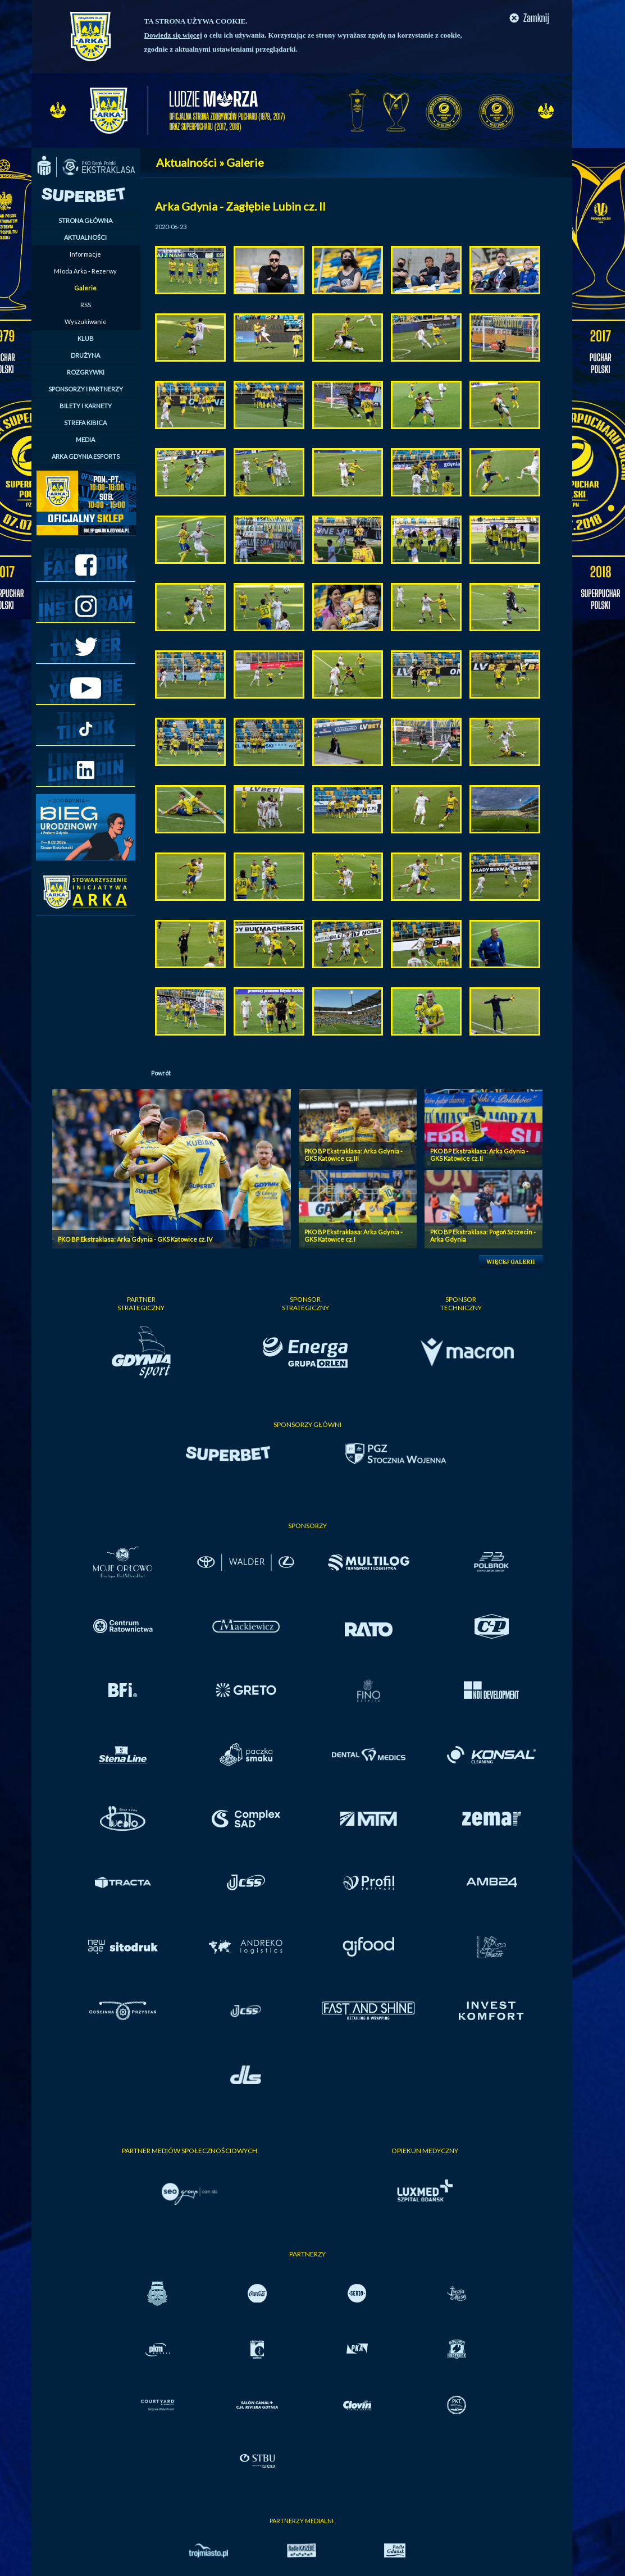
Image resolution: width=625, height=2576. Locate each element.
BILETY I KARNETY (86, 405)
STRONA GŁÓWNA (85, 220)
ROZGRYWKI (85, 372)
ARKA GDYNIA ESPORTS (86, 456)
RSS (85, 304)
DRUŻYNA (85, 355)
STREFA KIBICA (85, 422)
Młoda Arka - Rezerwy (85, 271)
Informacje (85, 254)
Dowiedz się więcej (173, 35)
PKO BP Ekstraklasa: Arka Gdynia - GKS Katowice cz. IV (135, 1239)
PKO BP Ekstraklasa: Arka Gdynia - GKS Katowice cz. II (479, 1154)
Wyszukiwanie (86, 321)
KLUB (85, 338)
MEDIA (85, 439)
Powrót (161, 1073)
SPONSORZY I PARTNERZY (85, 389)
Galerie (85, 287)
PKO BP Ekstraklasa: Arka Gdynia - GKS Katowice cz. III (353, 1154)
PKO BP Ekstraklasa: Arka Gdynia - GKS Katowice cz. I (353, 1235)
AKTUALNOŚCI (85, 237)
